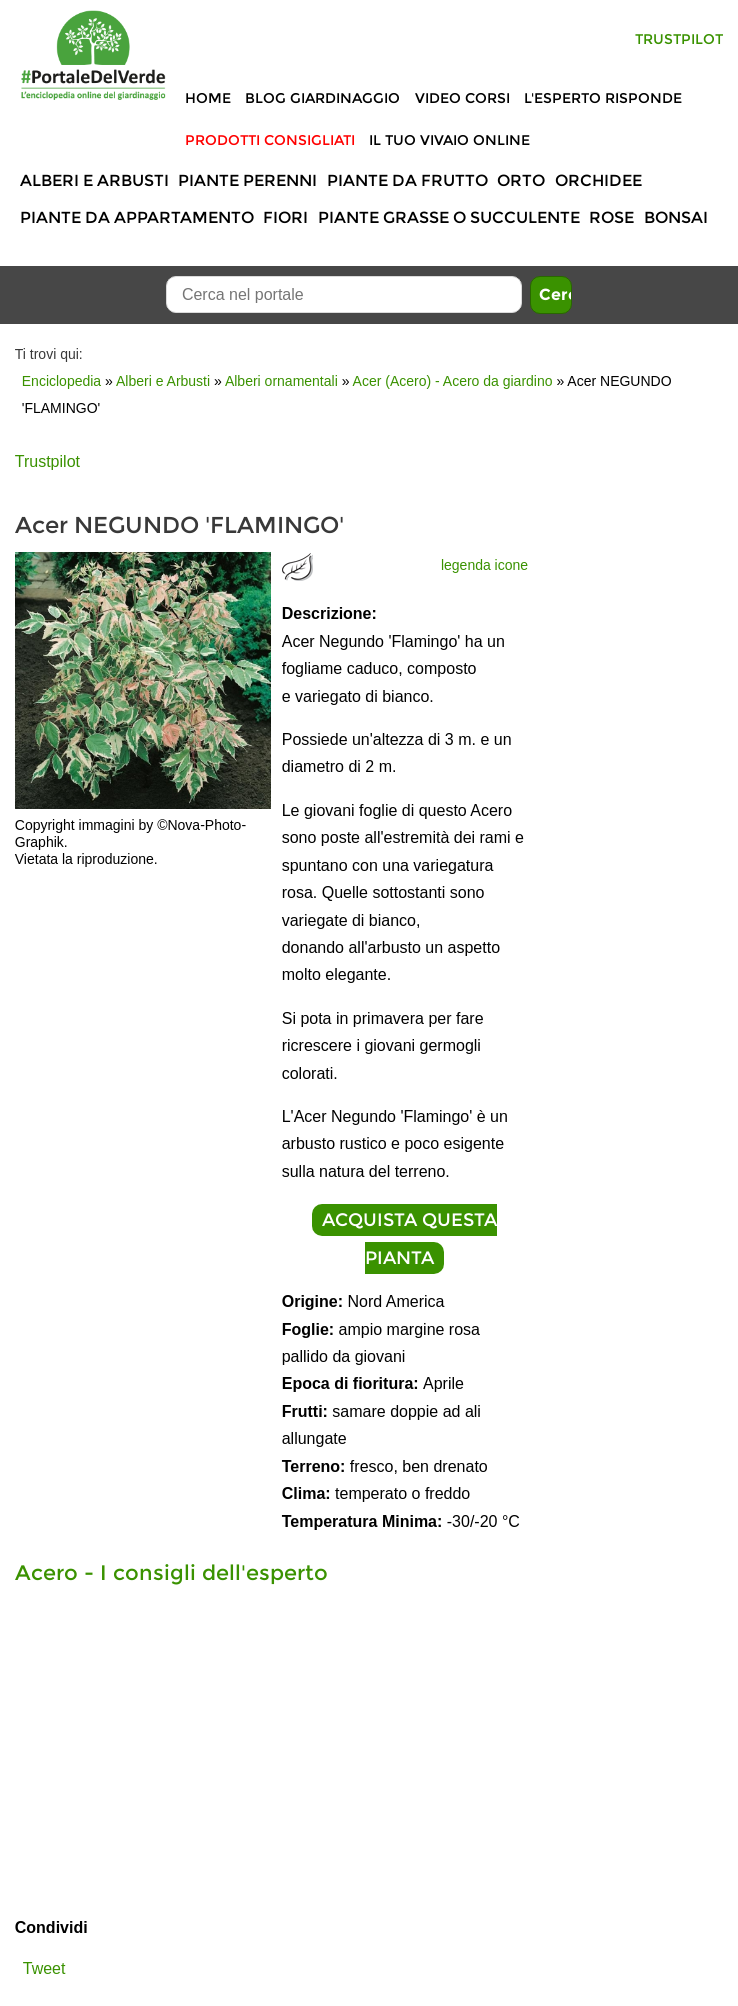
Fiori (285, 217)
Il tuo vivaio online (449, 140)
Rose (611, 217)
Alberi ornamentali (281, 381)
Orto (521, 180)
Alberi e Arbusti (94, 180)
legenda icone (484, 565)
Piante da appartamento (137, 217)
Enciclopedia (61, 381)
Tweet (44, 1968)
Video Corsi (462, 98)
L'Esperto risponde (603, 98)
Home (208, 98)
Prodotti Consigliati (270, 140)
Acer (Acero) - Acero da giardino (453, 381)
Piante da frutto (407, 180)
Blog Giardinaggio (322, 98)
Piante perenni (247, 180)
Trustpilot (679, 39)
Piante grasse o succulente (449, 217)
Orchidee (598, 180)
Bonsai (676, 217)
